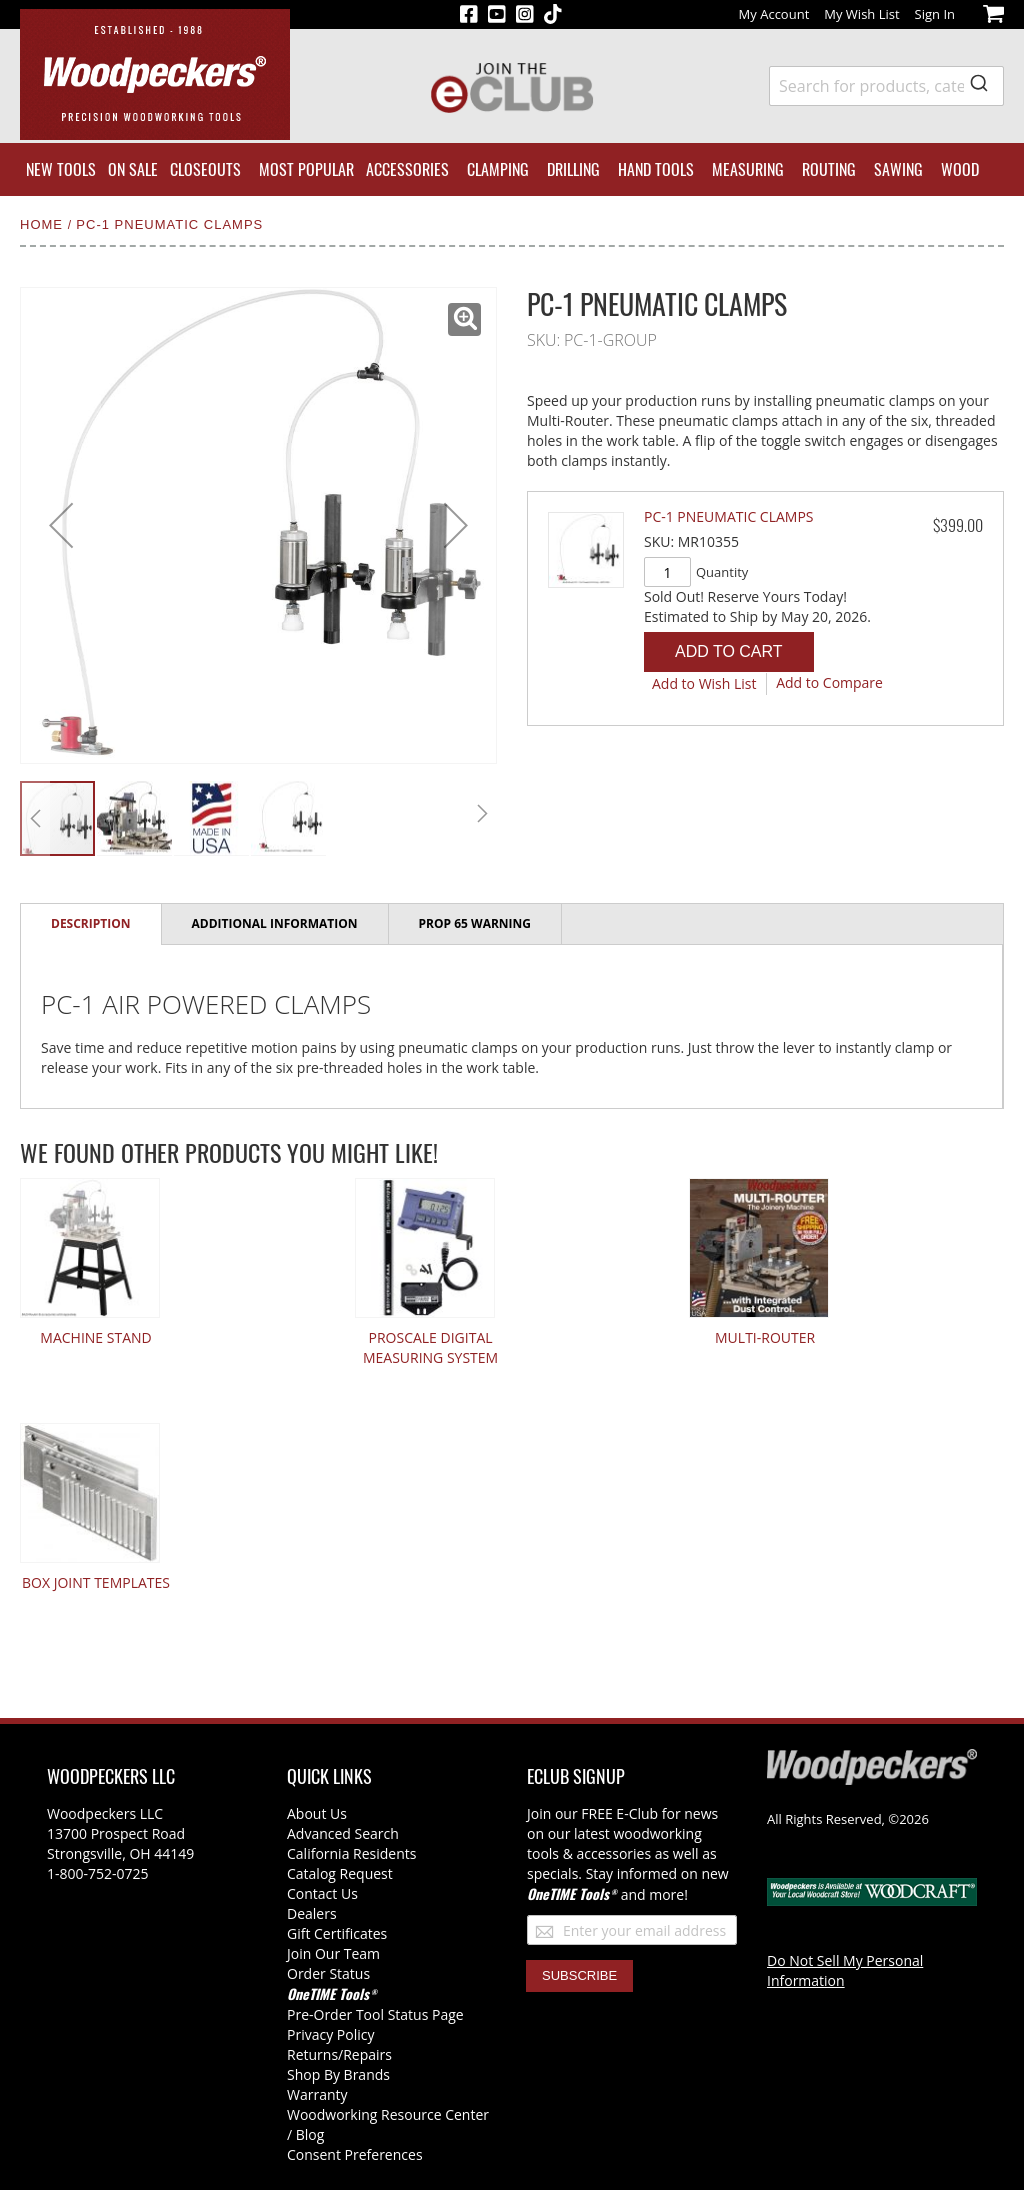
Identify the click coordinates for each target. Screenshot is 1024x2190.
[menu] (512, 169)
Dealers (312, 1913)
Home (44, 224)
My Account (774, 14)
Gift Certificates (337, 1933)
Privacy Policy (330, 2034)
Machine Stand (95, 1337)
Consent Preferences (355, 2154)
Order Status (328, 1973)
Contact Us (322, 1893)
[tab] (91, 924)
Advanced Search (343, 1833)
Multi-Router (765, 1337)
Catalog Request (340, 1873)
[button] (464, 319)
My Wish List (861, 14)
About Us (317, 1813)
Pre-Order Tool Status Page (375, 2014)
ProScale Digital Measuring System (430, 1347)
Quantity (722, 572)
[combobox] (886, 86)
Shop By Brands (338, 2074)
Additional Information (275, 923)
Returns (312, 2054)
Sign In (935, 14)
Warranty (317, 2094)
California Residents (351, 1853)
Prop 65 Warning (475, 923)
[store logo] (155, 74)
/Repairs (365, 2054)
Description (91, 923)
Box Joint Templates (96, 1582)
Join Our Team (333, 1953)
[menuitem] (61, 169)
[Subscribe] (579, 1976)
